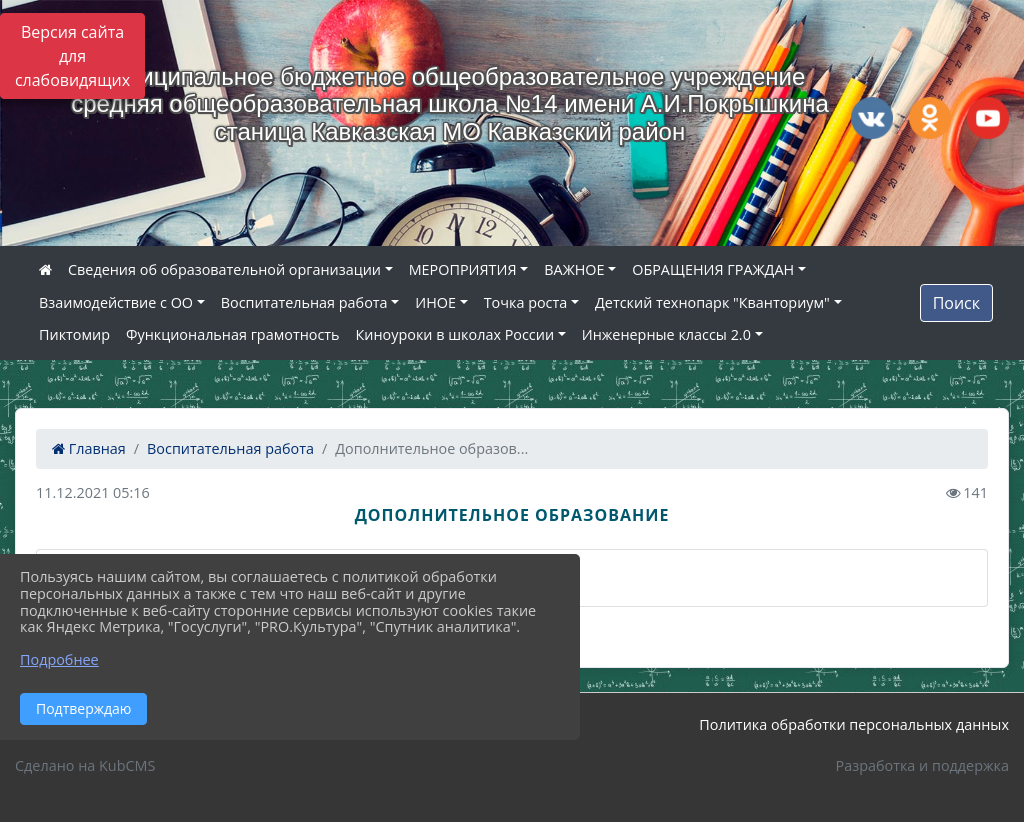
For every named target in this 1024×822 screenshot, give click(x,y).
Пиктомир (74, 334)
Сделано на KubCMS (85, 765)
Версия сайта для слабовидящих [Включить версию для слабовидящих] (72, 56)
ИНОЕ (435, 302)
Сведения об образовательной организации (224, 269)
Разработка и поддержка (922, 765)
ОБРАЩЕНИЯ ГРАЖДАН (713, 269)
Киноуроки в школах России (455, 334)
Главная (89, 448)
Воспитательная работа (304, 302)
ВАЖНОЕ (574, 269)
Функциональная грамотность (233, 334)
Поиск (956, 303)
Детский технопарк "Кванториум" (712, 302)
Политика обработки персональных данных (854, 724)
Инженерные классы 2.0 (666, 334)
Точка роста (526, 302)
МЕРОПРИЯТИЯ (463, 269)
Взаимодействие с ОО (116, 302)
